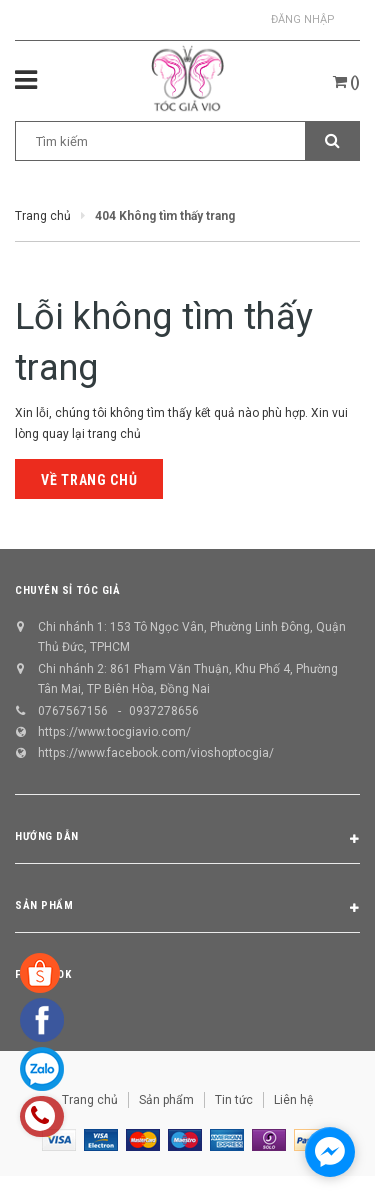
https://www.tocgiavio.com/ (114, 732)
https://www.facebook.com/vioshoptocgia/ (156, 753)
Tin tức (234, 1100)
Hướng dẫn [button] (187, 840)
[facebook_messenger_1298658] (330, 1152)
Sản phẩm (166, 1100)
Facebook (43, 974)
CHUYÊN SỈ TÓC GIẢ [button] (67, 590)
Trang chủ (90, 1100)
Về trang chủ (89, 480)
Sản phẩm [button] (187, 909)
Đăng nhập (303, 19)
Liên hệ (293, 1100)
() (346, 82)
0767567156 (73, 711)
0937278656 (164, 711)
